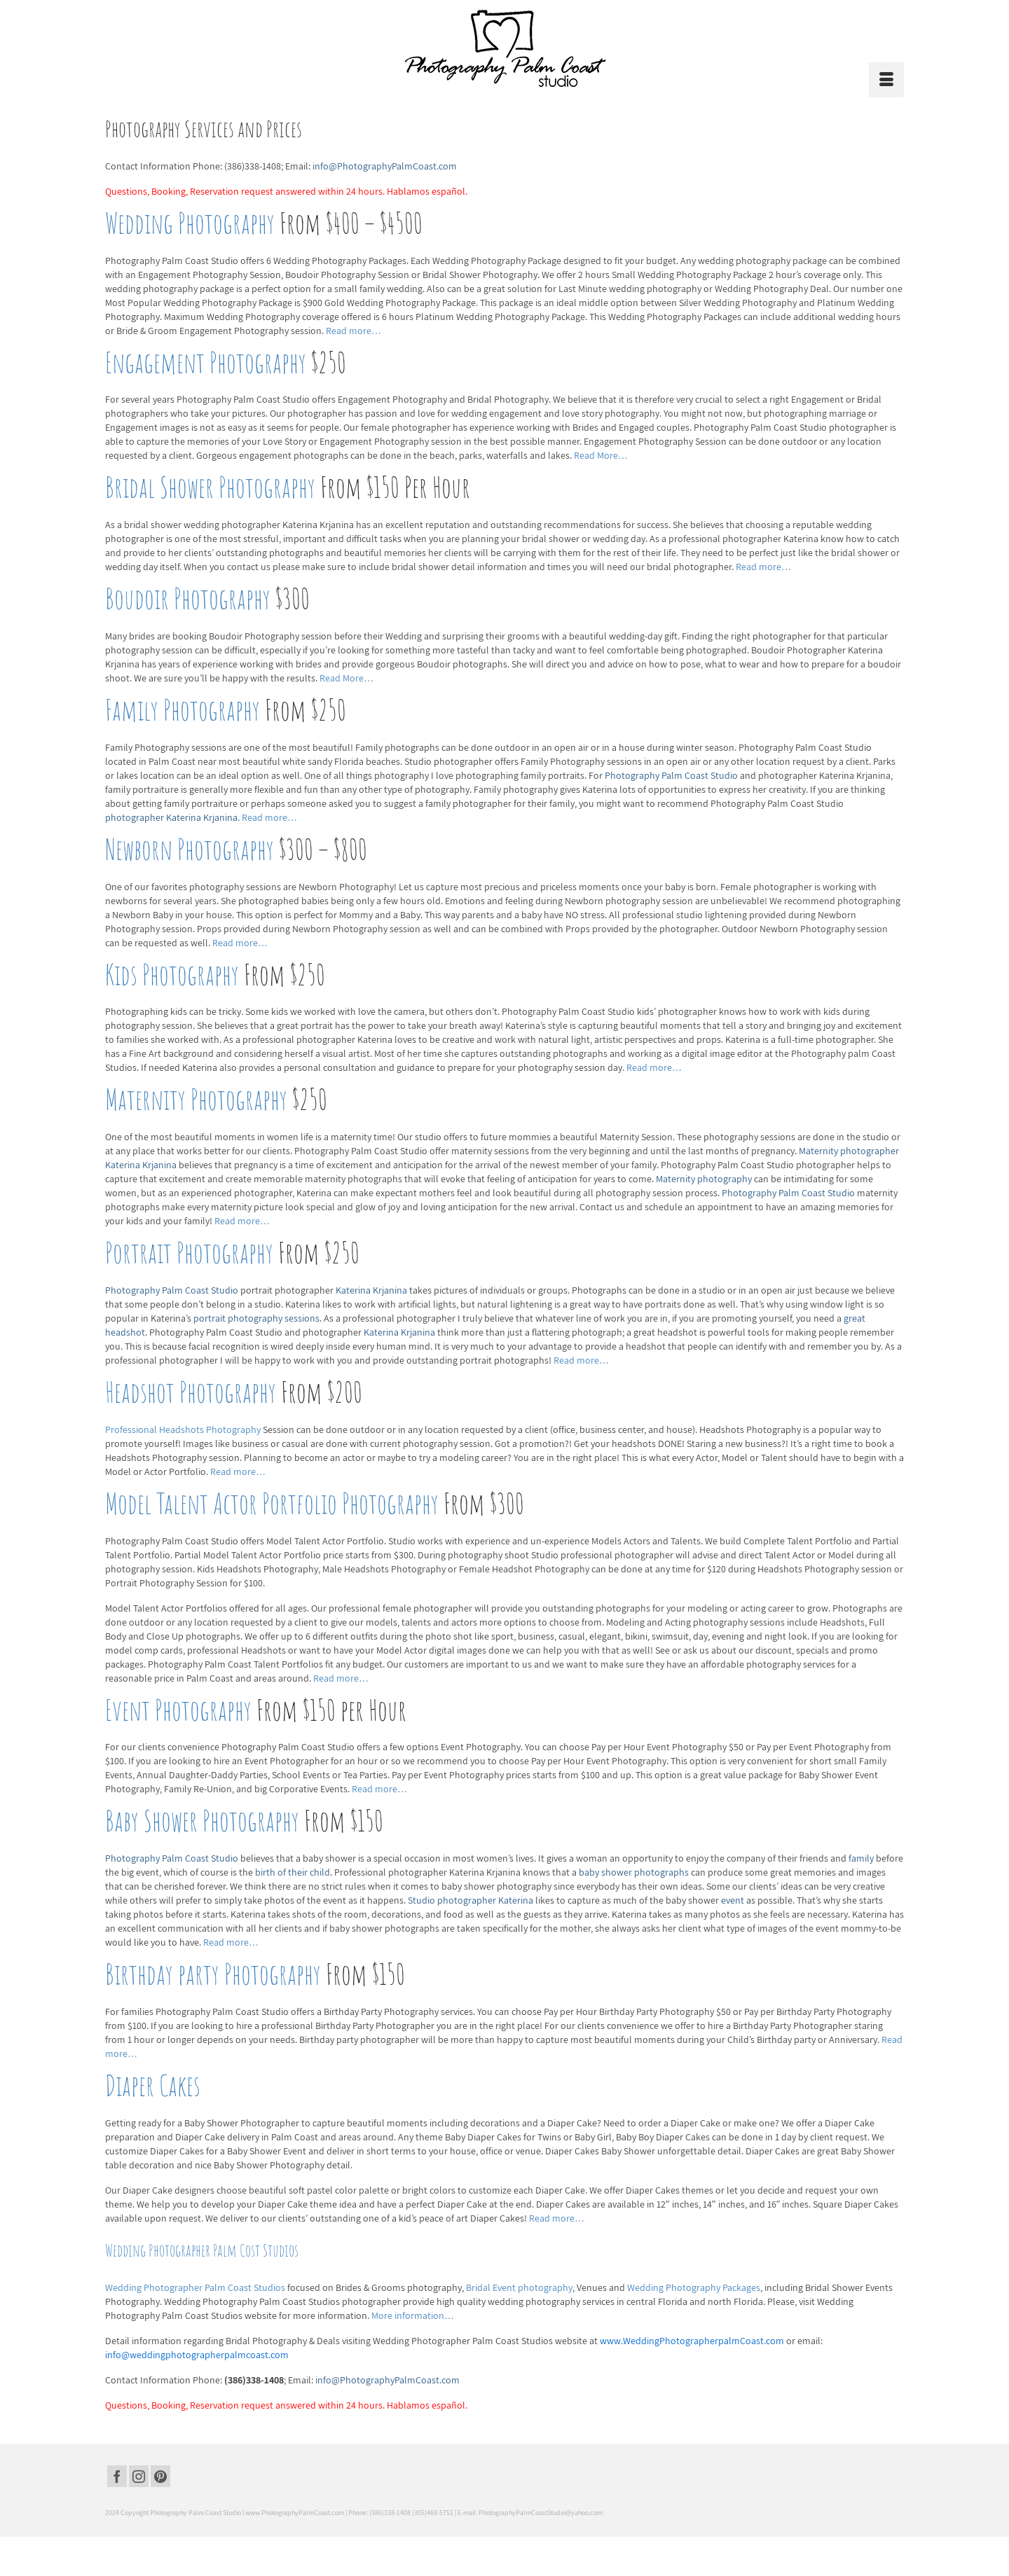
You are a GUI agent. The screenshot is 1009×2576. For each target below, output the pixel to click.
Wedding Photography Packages (693, 2287)
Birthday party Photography (213, 1974)
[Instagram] (139, 2476)
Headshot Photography (190, 1392)
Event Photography (178, 1710)
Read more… (353, 330)
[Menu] (886, 79)
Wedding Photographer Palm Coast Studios (196, 2287)
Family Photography (182, 710)
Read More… (601, 455)
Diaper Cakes (152, 2085)
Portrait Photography (189, 1252)
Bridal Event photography (519, 2287)
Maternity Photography (196, 1099)
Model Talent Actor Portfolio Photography (272, 1503)
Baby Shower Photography (202, 1820)
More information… (412, 2315)
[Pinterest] (160, 2476)
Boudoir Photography (187, 598)
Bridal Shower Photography (210, 487)
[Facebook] (117, 2476)
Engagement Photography (205, 362)
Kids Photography (172, 974)
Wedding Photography (190, 223)
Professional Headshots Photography (184, 1429)
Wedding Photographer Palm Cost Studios (201, 2250)
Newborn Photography (189, 849)
